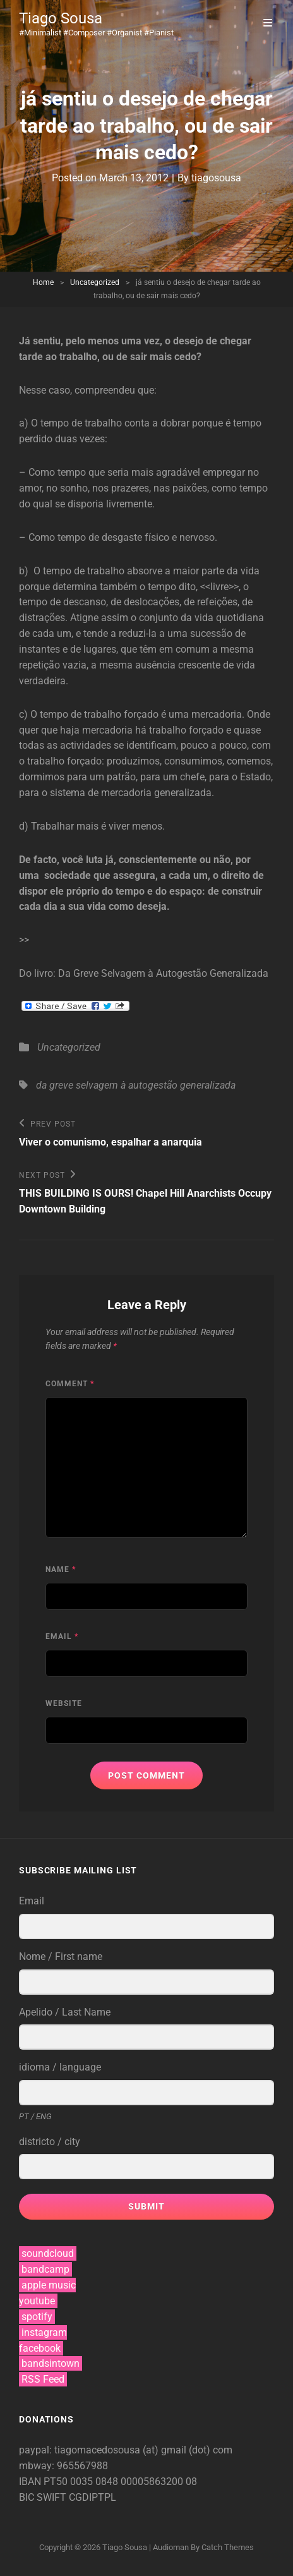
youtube (37, 2301)
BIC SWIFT (44, 2497)
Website (63, 1703)
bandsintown (50, 2363)
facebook (40, 2348)
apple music (48, 2285)
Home (43, 282)
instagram (44, 2332)
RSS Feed (42, 2379)
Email (61, 1636)
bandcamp (45, 2269)
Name (60, 1569)
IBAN (31, 2482)
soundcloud (47, 2253)
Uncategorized (94, 282)
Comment (69, 1383)
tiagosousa (216, 178)
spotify (36, 2317)
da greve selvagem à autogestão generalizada (136, 1085)
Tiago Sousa (60, 18)
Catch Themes (227, 2547)
